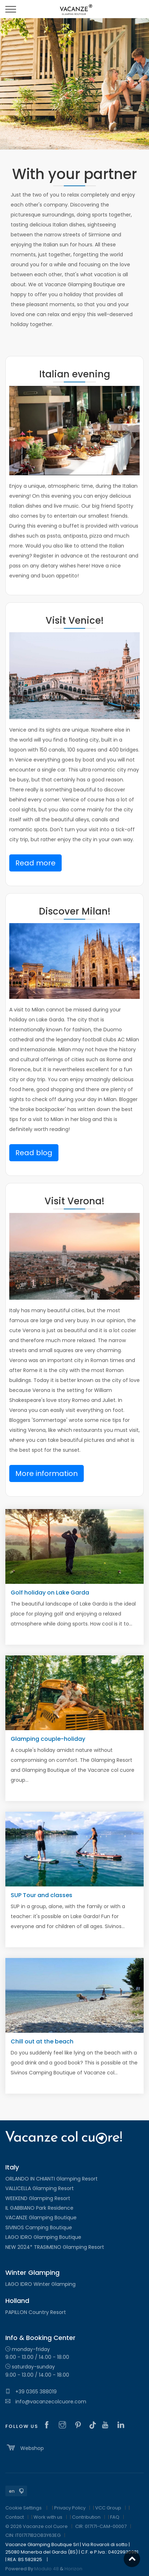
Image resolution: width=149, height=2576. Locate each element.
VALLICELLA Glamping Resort (39, 2188)
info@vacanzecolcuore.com (45, 2401)
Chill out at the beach (42, 2041)
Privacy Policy (70, 2507)
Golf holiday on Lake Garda (50, 1592)
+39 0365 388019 (31, 2391)
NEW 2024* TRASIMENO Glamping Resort (54, 2247)
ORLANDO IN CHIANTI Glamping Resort (51, 2178)
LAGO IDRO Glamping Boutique (43, 2237)
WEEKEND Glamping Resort (37, 2198)
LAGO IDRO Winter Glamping (40, 2284)
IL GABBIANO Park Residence (39, 2207)
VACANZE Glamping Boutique (41, 2217)
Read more (35, 863)
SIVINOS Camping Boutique (38, 2227)
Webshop (24, 2447)
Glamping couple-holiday (48, 1739)
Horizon (73, 2568)
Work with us (48, 2517)
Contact (14, 2517)
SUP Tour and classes (41, 1895)
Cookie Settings (23, 2507)
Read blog (33, 1153)
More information (46, 1473)
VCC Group (108, 2507)
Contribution (86, 2517)
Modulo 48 (46, 2568)
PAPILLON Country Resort (35, 2312)
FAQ (114, 2517)
